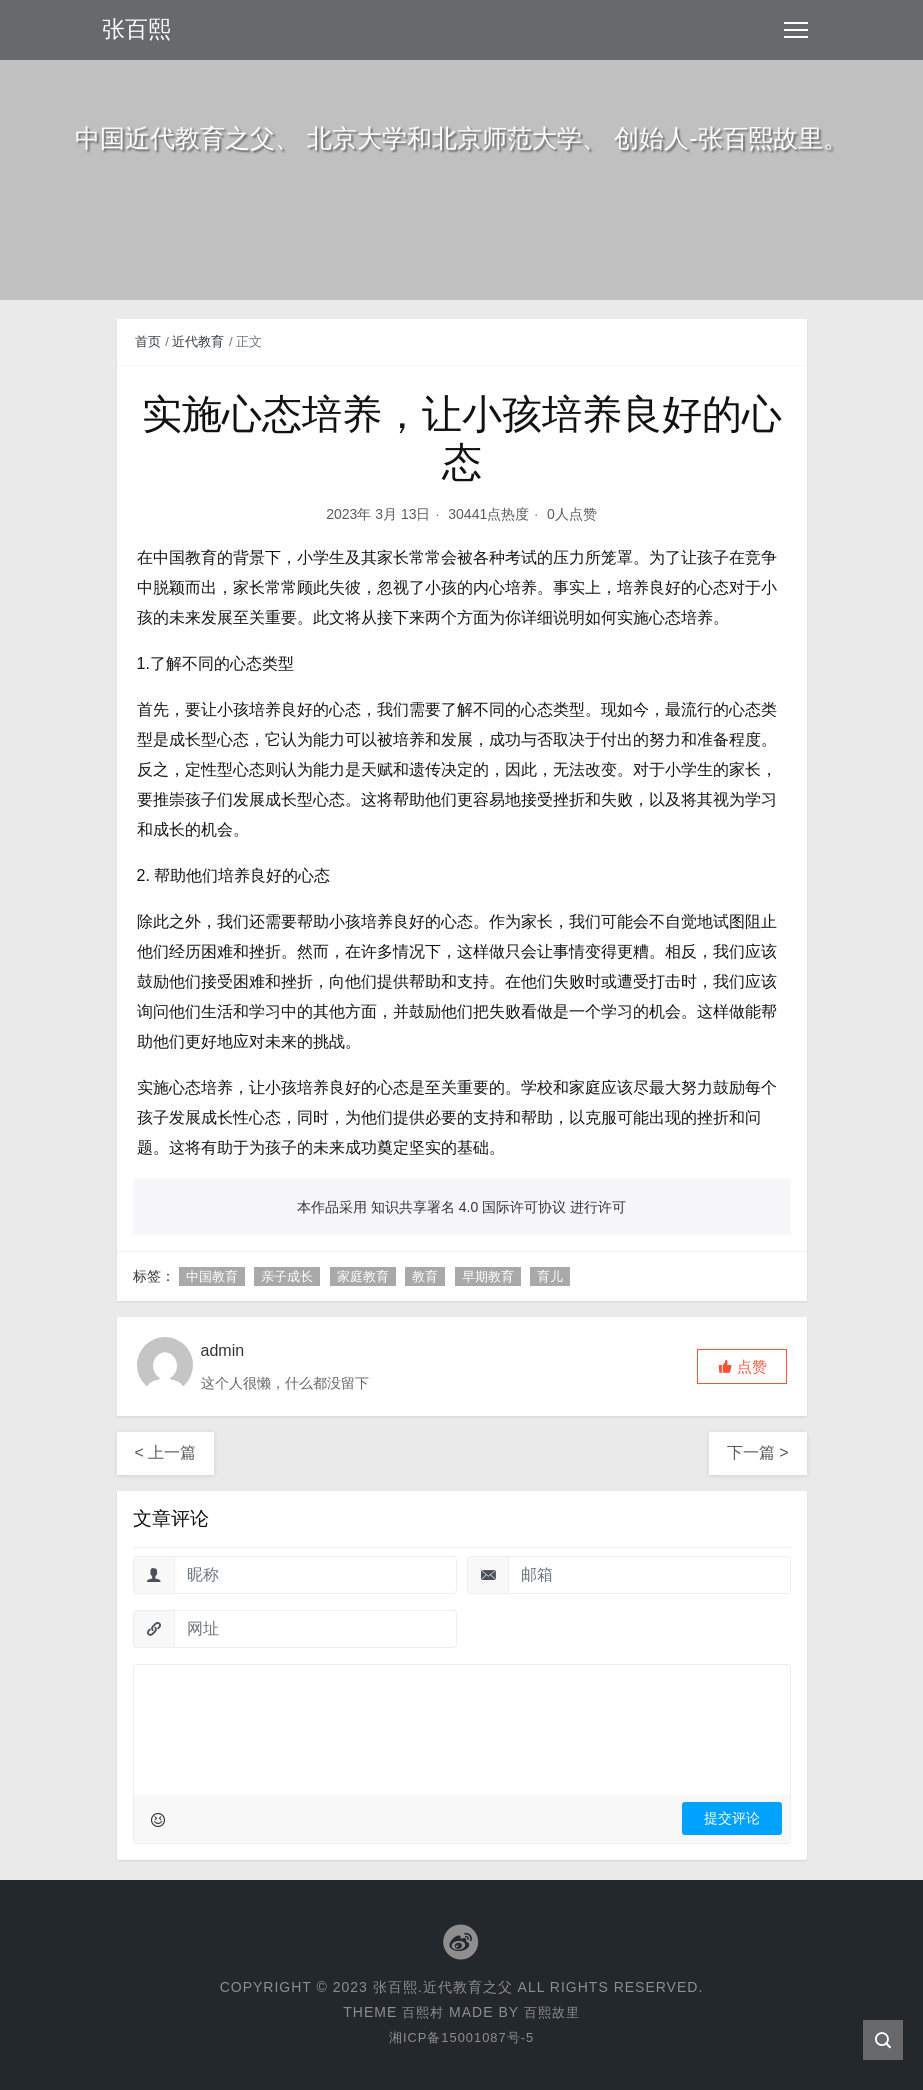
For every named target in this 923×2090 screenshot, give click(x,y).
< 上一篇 (166, 1452)
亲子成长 (287, 1276)
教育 (425, 1276)
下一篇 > (758, 1452)
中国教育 (212, 1276)
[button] (742, 1366)
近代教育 (198, 341)
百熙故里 (553, 2012)
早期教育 (488, 1276)
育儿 (550, 1276)
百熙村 (421, 2012)
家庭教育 (363, 1276)
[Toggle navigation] (796, 30)
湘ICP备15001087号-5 (461, 2037)
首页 (148, 341)
